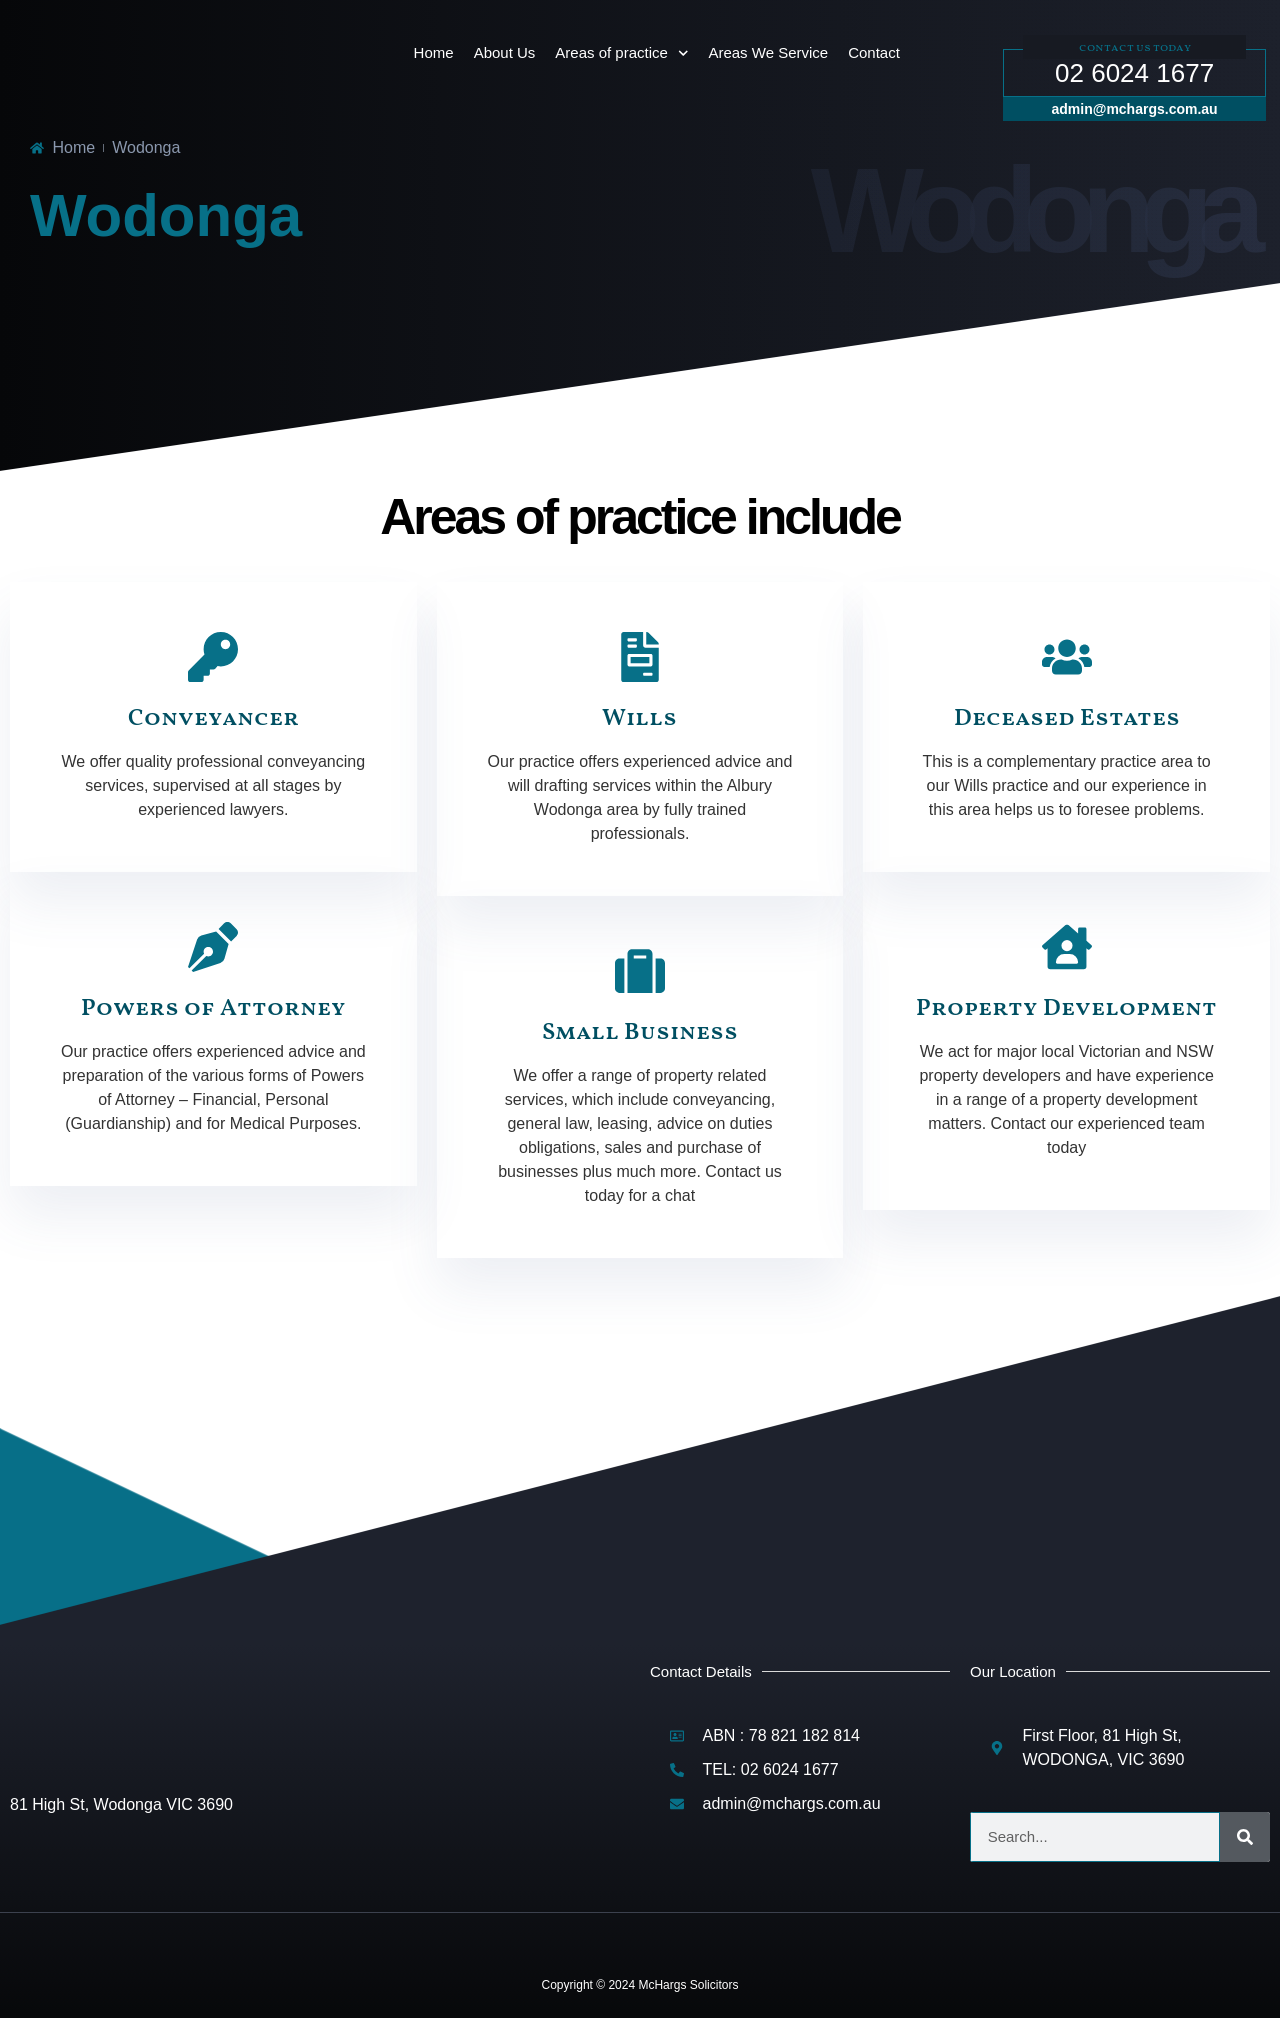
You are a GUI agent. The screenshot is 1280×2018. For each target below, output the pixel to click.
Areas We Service (768, 52)
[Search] (1245, 1837)
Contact (874, 52)
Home (434, 52)
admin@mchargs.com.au (1135, 109)
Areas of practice (621, 53)
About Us (505, 52)
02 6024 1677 (1134, 73)
